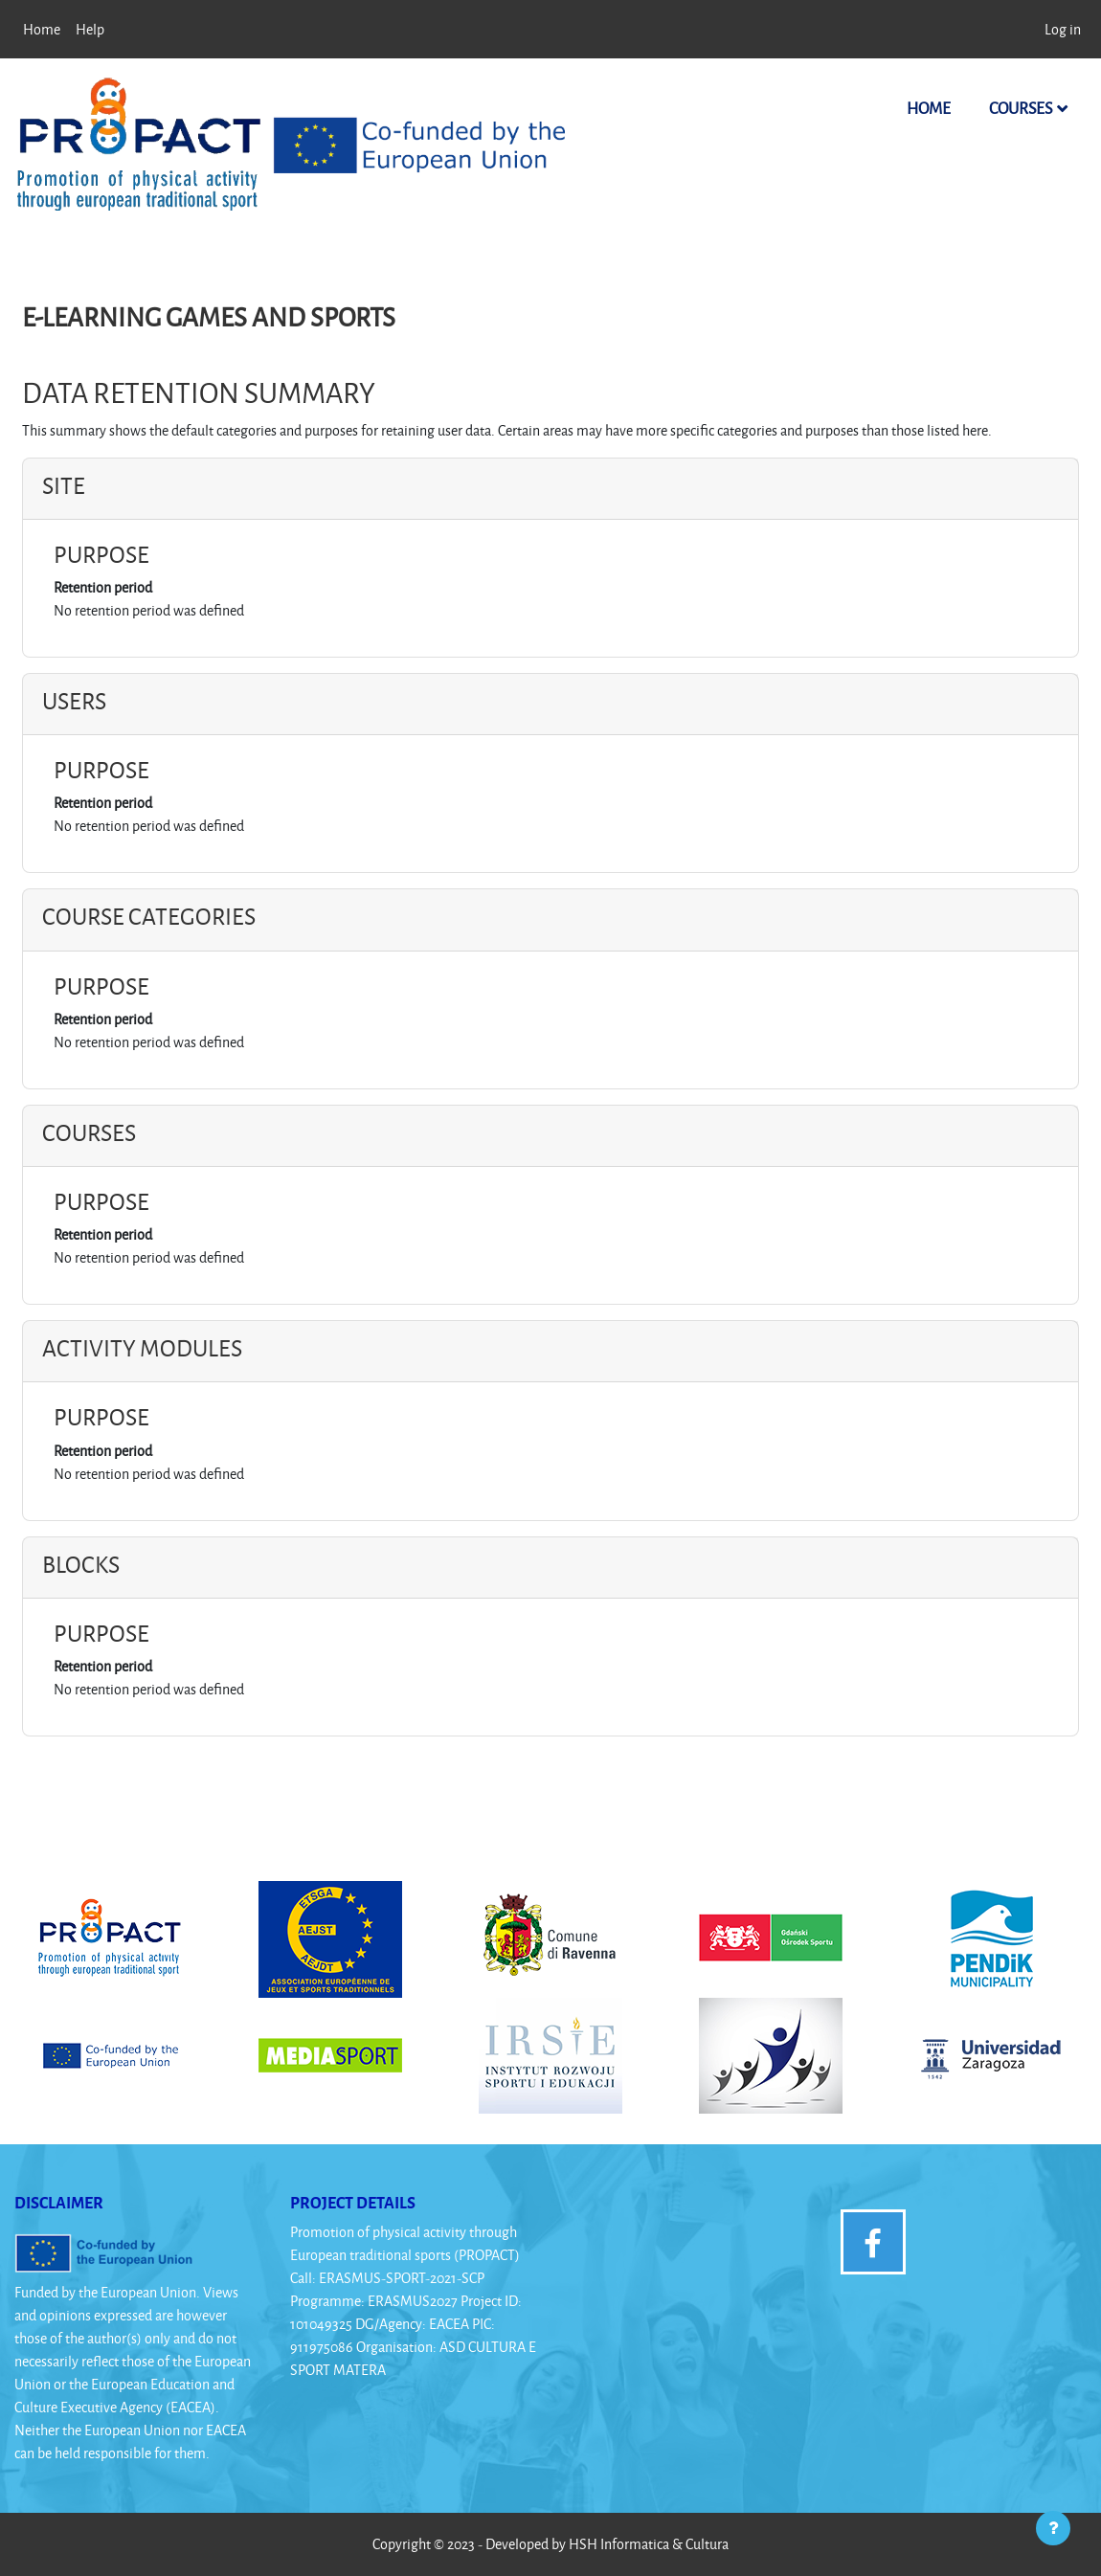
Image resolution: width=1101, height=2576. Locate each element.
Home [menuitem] (41, 29)
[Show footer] (1053, 2528)
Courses (1020, 108)
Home (929, 108)
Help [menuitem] (90, 29)
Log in (1063, 29)
